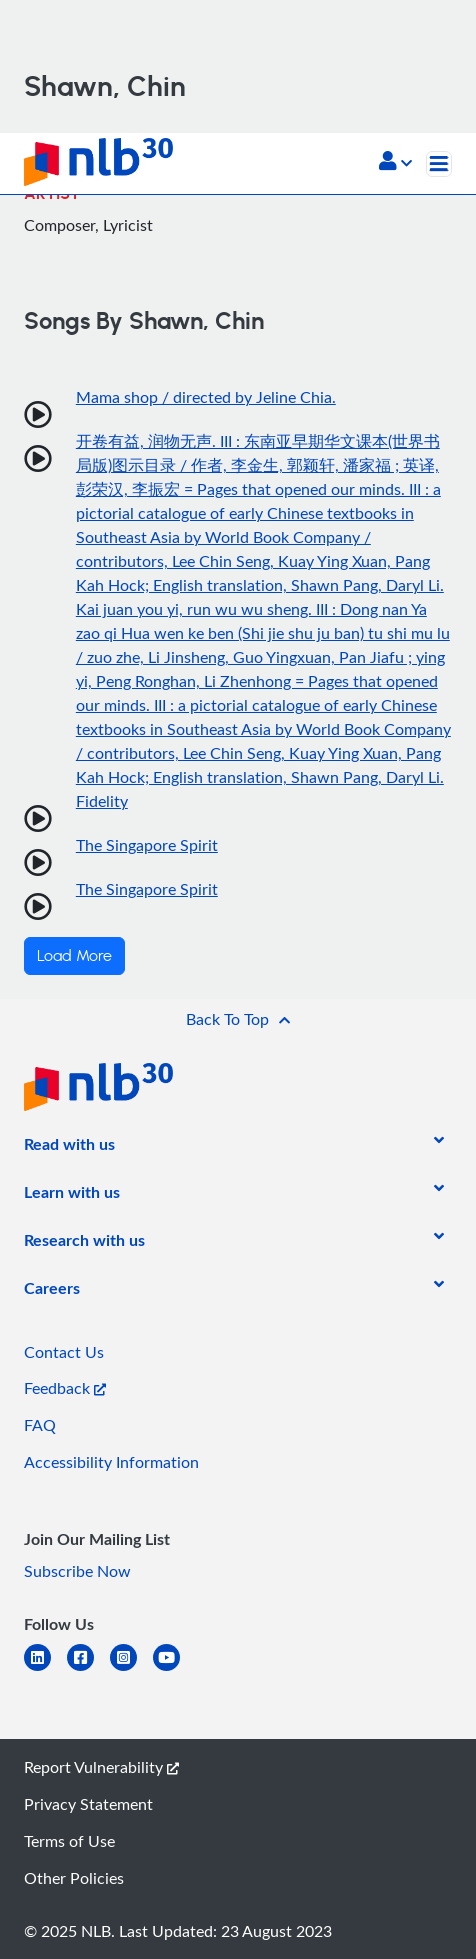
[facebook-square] (88, 1669)
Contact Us (64, 1352)
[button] (395, 163)
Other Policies (74, 1878)
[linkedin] (45, 1669)
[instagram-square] (131, 1669)
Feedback (65, 1388)
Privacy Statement (88, 1804)
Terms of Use (69, 1841)
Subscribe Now (77, 1571)
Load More (74, 956)
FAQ (40, 1425)
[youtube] (174, 1669)
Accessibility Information (111, 1462)
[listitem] (69, 1148)
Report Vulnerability (101, 1767)
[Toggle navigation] (439, 164)
